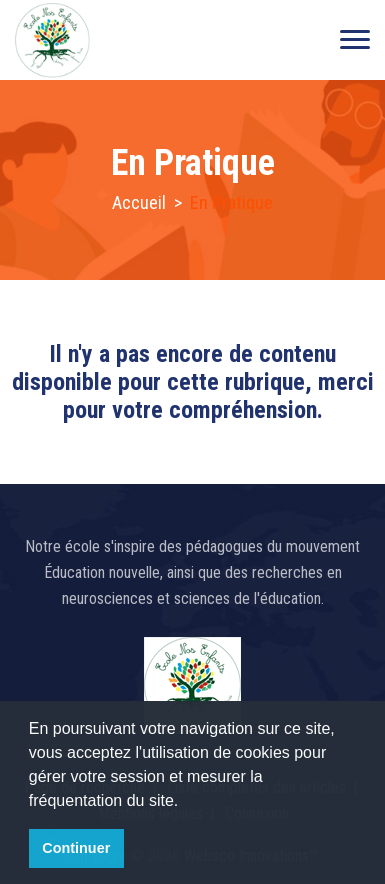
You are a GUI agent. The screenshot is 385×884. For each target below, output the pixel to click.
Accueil (139, 202)
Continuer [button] (76, 848)
